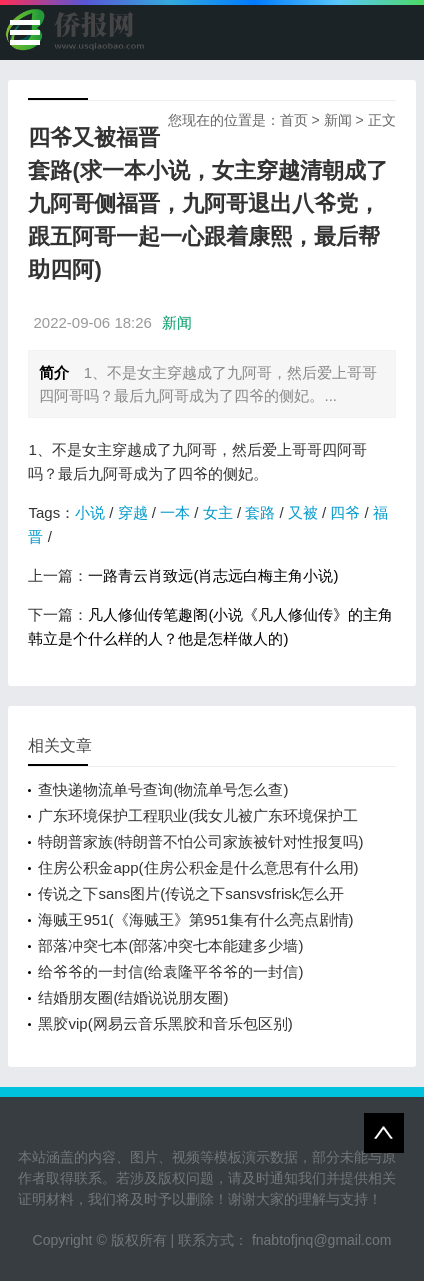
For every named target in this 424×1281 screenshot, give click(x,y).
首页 (294, 120)
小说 (90, 512)
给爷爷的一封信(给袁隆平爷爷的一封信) (170, 971)
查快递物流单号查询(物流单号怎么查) (163, 789)
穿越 (133, 512)
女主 (218, 512)
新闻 (338, 120)
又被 (303, 512)
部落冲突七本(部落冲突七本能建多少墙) (170, 945)
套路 (260, 512)
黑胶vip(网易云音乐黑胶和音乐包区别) (165, 1023)
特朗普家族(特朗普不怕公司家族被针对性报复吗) (200, 841)
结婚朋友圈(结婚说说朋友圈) (133, 997)
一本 (175, 512)
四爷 (345, 512)
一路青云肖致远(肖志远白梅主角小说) (213, 575)
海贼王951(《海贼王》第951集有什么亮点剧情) (195, 919)
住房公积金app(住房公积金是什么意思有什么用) (198, 867)
